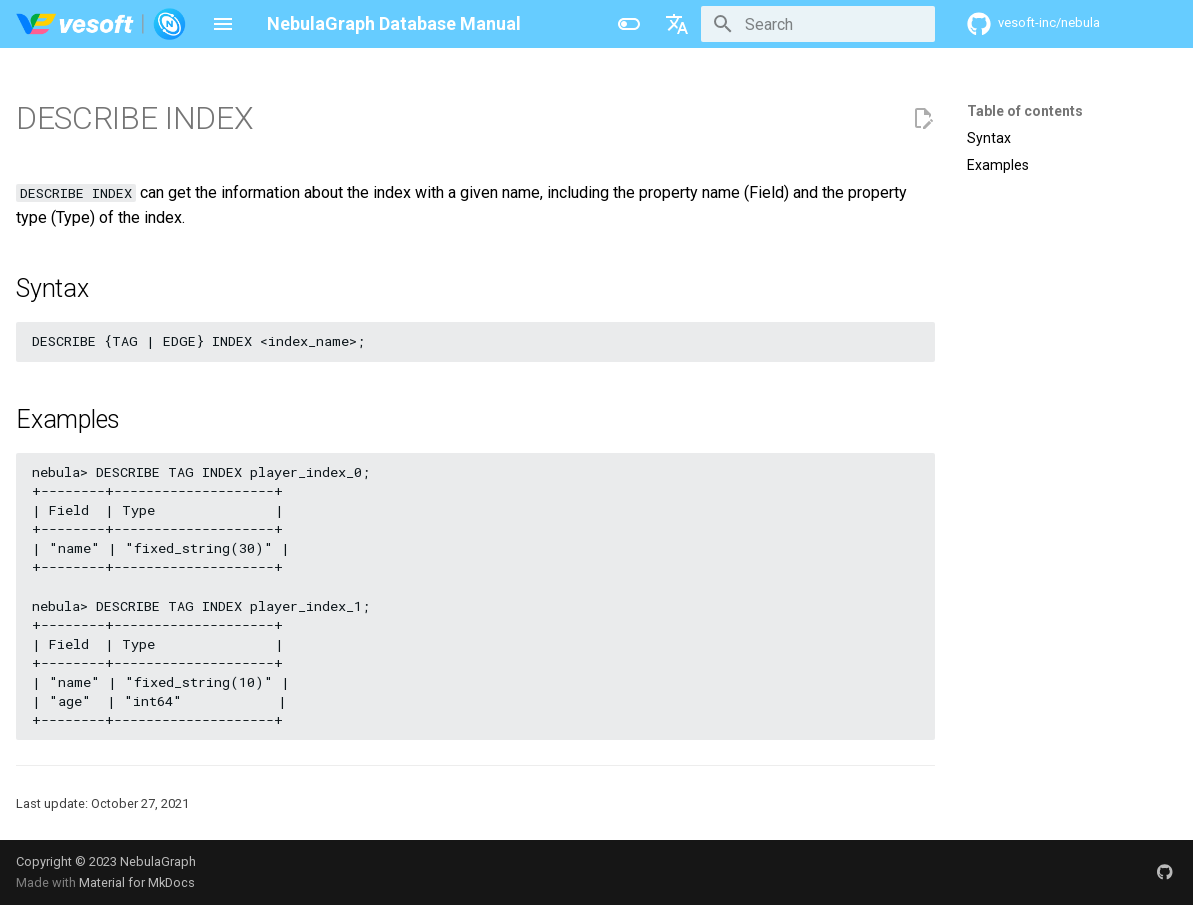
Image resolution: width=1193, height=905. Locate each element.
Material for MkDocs (137, 882)
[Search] (818, 24)
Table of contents (1025, 111)
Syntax (989, 138)
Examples (998, 165)
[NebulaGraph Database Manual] (101, 24)
